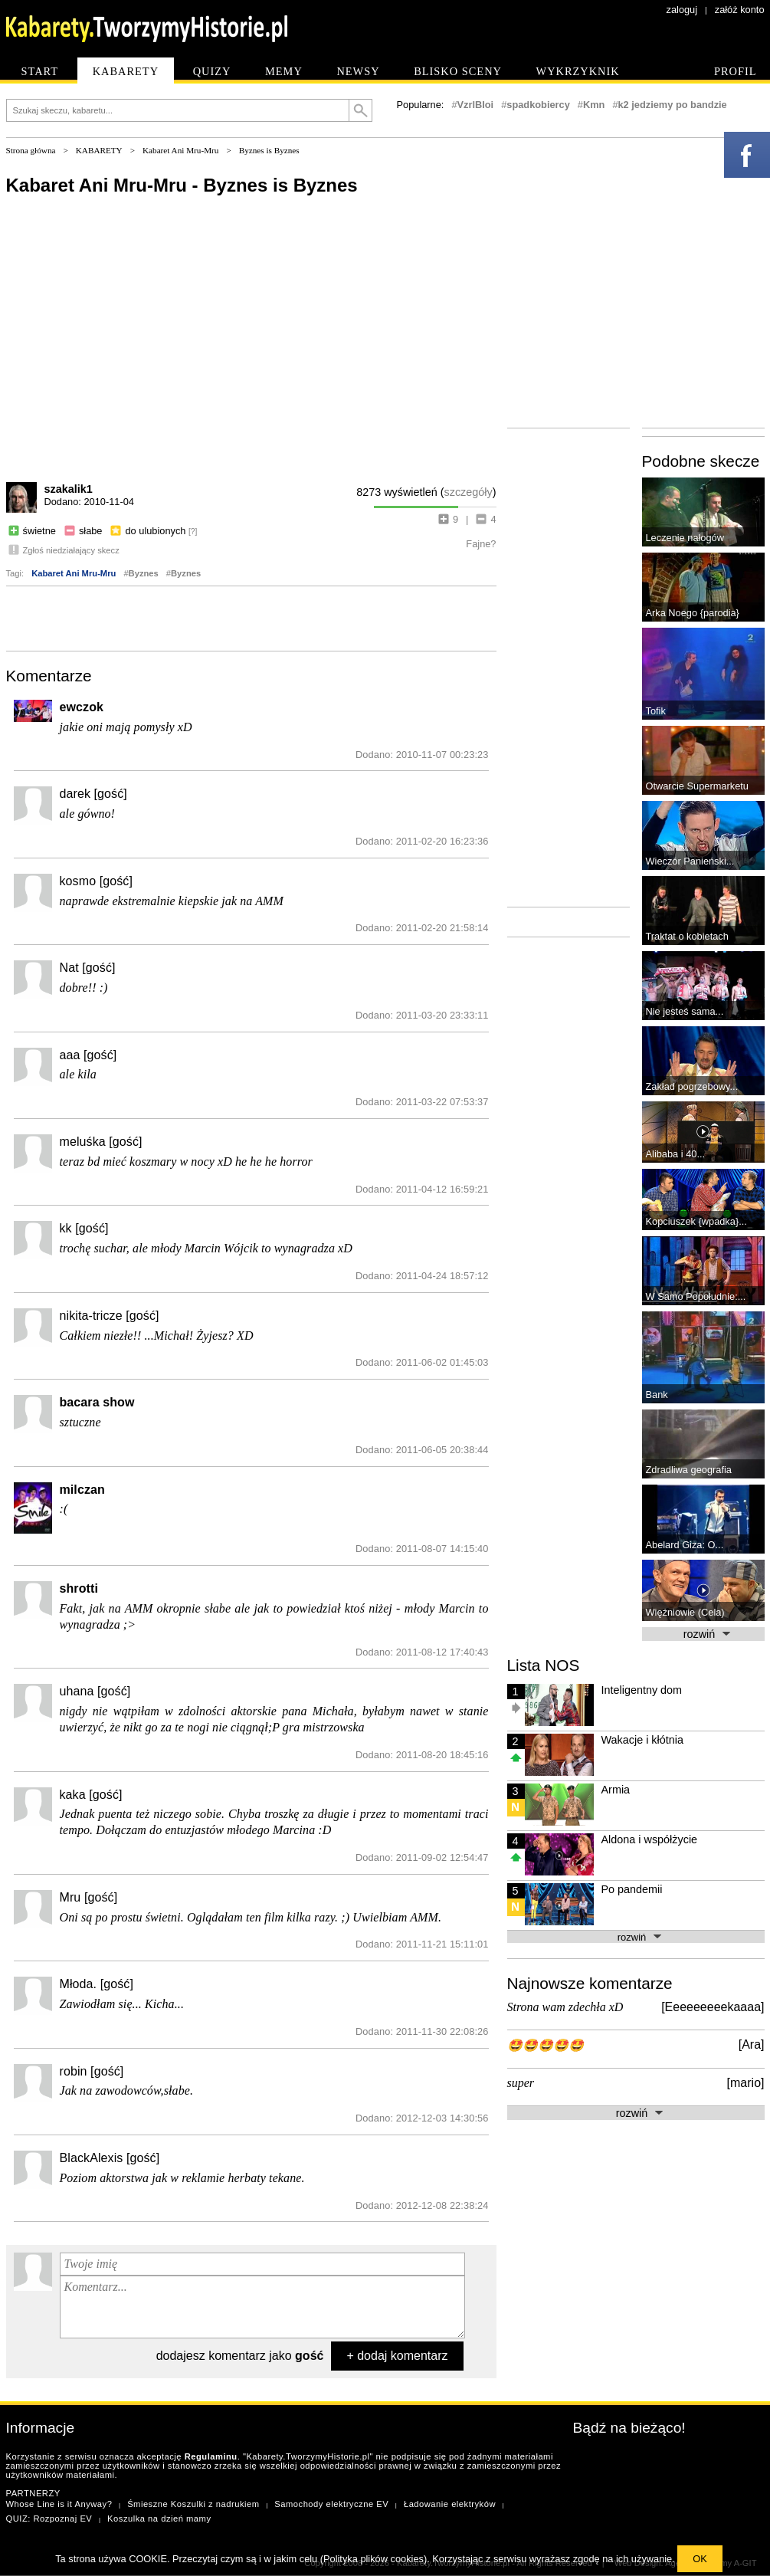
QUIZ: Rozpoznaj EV (49, 2518)
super (521, 2082)
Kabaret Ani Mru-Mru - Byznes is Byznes (182, 185)
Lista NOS (543, 1665)
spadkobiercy (538, 104)
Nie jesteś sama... (685, 1011)
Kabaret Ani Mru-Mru (180, 150)
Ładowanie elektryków (450, 2504)
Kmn (594, 104)
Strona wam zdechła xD (565, 2006)
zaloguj (682, 9)
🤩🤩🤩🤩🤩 (545, 2045)
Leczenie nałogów (685, 537)
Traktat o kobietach (687, 936)
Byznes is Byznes (269, 150)
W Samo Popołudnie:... (696, 1296)
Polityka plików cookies (373, 2559)
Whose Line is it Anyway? (59, 2504)
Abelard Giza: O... (685, 1545)
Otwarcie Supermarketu (697, 786)
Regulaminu (211, 2456)
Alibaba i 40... (676, 1154)
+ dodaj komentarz (396, 2355)
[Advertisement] (251, 617)
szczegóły (468, 492)
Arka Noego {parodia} (692, 613)
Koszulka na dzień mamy (159, 2518)
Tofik (656, 711)
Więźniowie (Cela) (685, 1612)
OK (700, 2559)
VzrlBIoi (475, 104)
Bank (657, 1394)
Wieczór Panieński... (690, 861)
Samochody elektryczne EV (331, 2504)
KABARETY (99, 150)
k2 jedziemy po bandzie (672, 104)
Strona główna (31, 150)
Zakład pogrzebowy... (692, 1086)
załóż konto (740, 9)
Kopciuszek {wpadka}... (696, 1221)
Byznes (144, 573)
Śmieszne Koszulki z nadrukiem (193, 2504)
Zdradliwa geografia (689, 1469)
